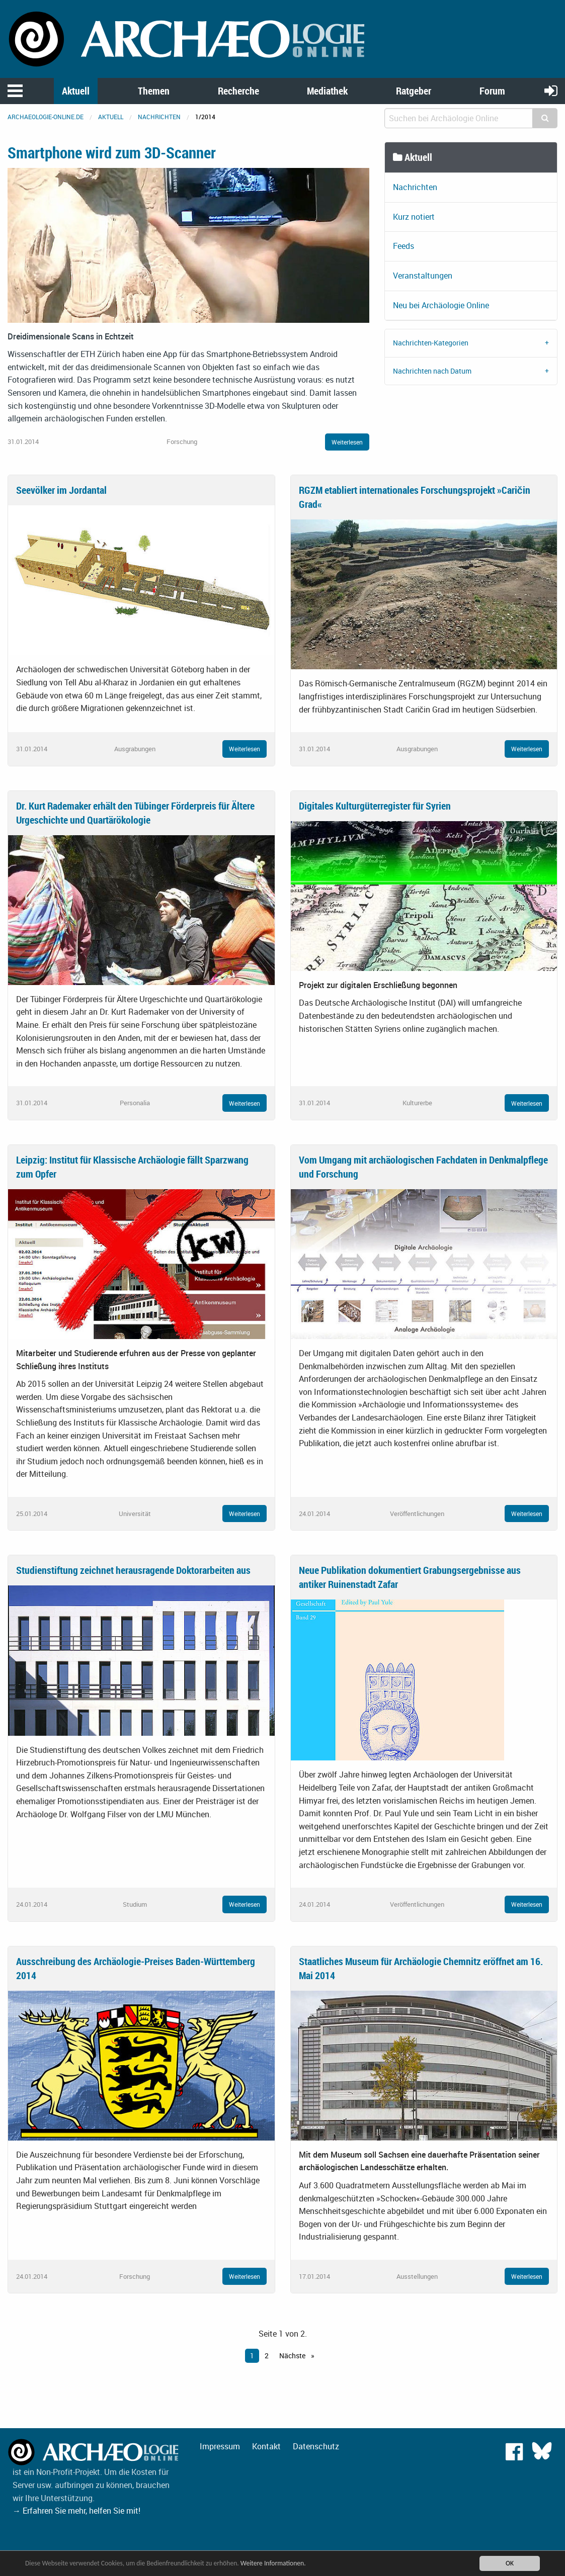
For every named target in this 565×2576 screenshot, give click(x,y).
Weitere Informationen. (273, 2563)
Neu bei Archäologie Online (441, 305)
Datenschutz (316, 2446)
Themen (154, 91)
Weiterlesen (347, 442)
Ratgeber (413, 91)
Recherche (238, 91)
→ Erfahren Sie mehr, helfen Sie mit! (76, 2510)
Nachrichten (159, 117)
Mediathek (327, 91)
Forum (492, 91)
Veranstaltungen (422, 275)
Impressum (220, 2446)
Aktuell (76, 91)
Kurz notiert (414, 216)
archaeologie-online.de (46, 117)
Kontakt (266, 2446)
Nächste (293, 2355)
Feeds (403, 245)
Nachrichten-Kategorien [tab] (430, 342)
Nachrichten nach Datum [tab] (432, 371)
